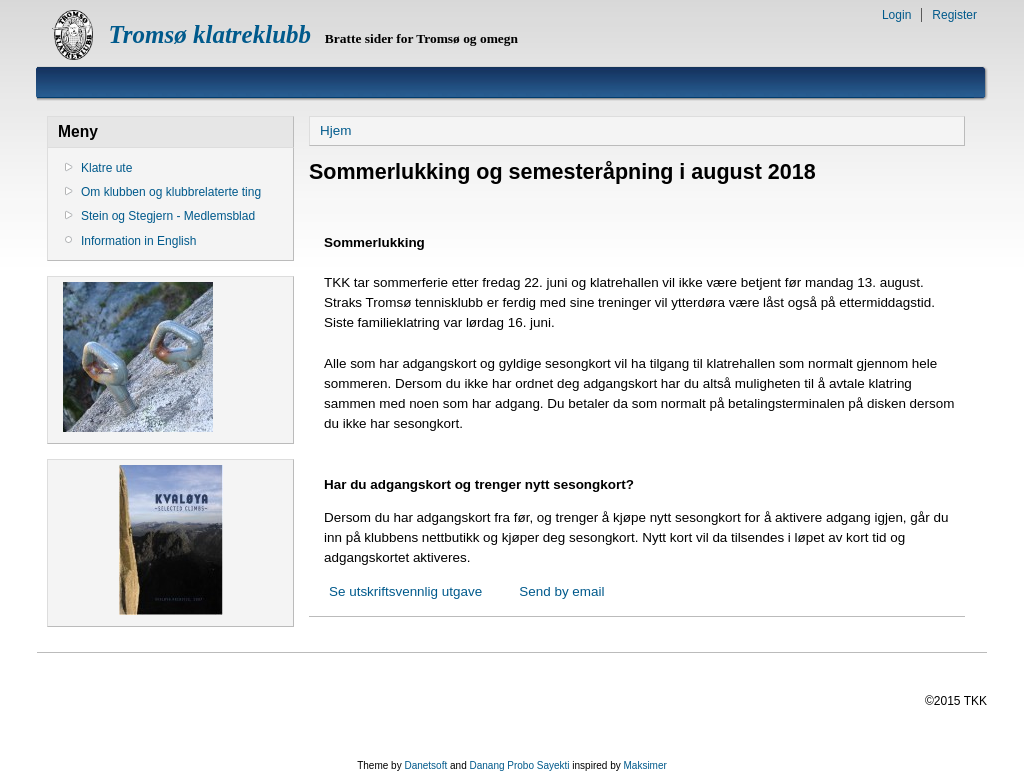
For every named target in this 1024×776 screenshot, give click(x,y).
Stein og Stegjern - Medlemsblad (168, 216)
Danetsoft (425, 765)
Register (954, 15)
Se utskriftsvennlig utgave (405, 591)
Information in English (138, 241)
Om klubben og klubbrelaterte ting (171, 192)
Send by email (561, 591)
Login (896, 15)
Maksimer (644, 765)
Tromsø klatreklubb (209, 34)
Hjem (335, 130)
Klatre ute (106, 168)
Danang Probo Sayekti (519, 765)
